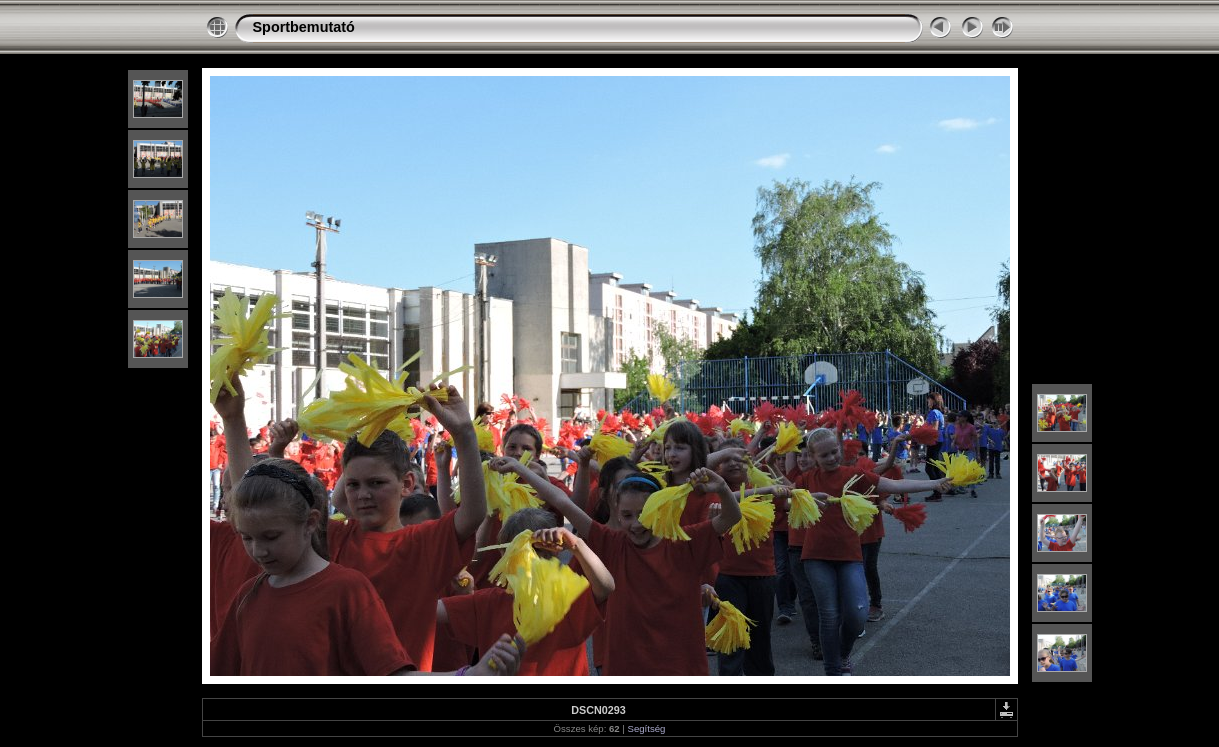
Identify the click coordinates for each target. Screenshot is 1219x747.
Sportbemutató (304, 27)
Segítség (647, 728)
